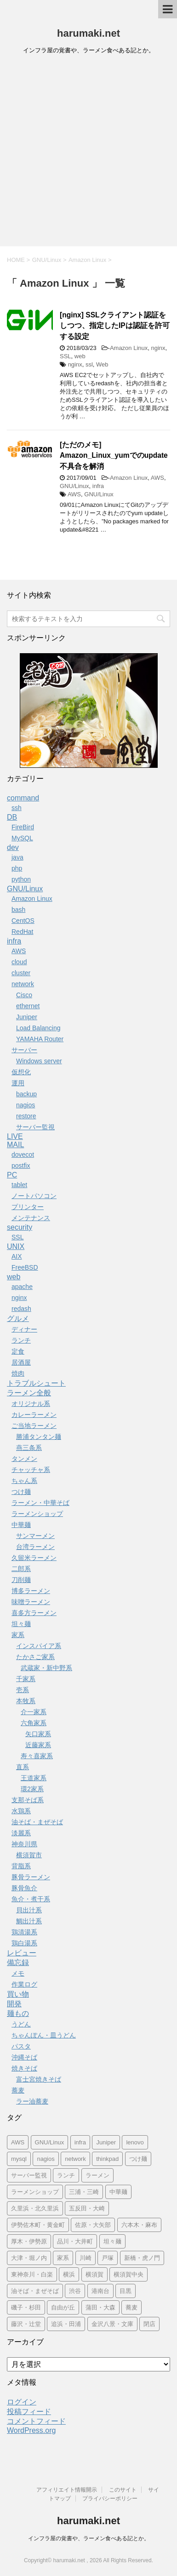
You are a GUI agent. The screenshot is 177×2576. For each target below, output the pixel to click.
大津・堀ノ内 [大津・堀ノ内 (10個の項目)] (29, 2257)
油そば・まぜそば (37, 1822)
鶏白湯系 (24, 1943)
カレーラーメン (34, 1414)
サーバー (24, 1050)
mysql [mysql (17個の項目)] (19, 2158)
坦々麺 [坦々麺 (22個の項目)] (112, 2241)
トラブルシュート (36, 1383)
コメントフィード (36, 2421)
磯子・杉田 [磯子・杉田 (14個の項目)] (26, 2307)
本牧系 (25, 1700)
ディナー (24, 1329)
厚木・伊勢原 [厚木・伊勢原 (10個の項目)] (29, 2241)
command (23, 798)
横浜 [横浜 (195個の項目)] (69, 2274)
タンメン (24, 1458)
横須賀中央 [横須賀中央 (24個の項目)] (128, 2274)
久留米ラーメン (34, 1557)
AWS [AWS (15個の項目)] (17, 2142)
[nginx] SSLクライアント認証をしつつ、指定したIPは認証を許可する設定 (115, 325)
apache (22, 1286)
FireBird (22, 827)
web (80, 356)
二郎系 (21, 1568)
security (19, 1227)
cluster (20, 973)
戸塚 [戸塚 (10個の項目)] (108, 2257)
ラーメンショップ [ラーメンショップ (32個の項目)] (35, 2191)
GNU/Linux (74, 486)
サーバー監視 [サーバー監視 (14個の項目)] (29, 2175)
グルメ (18, 1318)
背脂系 (21, 1866)
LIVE (15, 1136)
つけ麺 (21, 1491)
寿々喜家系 (37, 1756)
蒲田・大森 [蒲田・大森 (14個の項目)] (100, 2307)
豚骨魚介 (24, 1888)
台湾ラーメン (35, 1546)
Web (102, 364)
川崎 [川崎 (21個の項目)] (85, 2257)
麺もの (18, 2013)
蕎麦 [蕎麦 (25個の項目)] (131, 2307)
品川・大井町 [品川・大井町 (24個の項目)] (75, 2241)
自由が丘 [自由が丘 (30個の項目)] (63, 2307)
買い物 (18, 1994)
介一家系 (33, 1711)
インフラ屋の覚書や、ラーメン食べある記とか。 (88, 2538)
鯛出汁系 (29, 1921)
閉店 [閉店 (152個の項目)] (149, 2324)
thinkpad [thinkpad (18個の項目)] (107, 2158)
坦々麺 (21, 1623)
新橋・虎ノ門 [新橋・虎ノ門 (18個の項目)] (142, 2257)
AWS (157, 477)
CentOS (22, 920)
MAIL (15, 1145)
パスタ (21, 2046)
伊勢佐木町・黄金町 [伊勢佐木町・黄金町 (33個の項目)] (38, 2224)
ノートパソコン (34, 1195)
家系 (17, 1634)
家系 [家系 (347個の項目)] (63, 2257)
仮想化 (21, 1072)
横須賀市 (29, 1855)
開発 (14, 2004)
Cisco (24, 995)
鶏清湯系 (24, 1932)
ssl (89, 364)
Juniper (26, 1017)
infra (98, 486)
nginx (158, 347)
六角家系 (33, 1723)
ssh (16, 807)
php (16, 868)
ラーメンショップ (37, 1513)
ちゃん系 (24, 1480)
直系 (22, 1767)
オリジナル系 (30, 1403)
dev (13, 847)
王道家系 (33, 1778)
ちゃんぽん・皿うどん (43, 2035)
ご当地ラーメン (34, 1425)
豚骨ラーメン (30, 1877)
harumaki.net (88, 33)
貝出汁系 (29, 1910)
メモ (17, 1973)
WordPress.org (31, 2430)
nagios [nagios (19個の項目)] (45, 2158)
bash (18, 909)
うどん (21, 2024)
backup (26, 1094)
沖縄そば (24, 2057)
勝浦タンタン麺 (38, 1436)
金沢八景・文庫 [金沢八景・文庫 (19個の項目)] (112, 2324)
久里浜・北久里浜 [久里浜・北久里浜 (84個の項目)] (35, 2208)
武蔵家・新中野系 (46, 1667)
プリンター (27, 1206)
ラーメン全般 (29, 1393)
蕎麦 (17, 2090)
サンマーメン (35, 1535)
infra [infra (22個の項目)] (80, 2142)
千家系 (25, 1678)
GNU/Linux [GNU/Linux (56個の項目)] (49, 2142)
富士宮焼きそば (38, 2079)
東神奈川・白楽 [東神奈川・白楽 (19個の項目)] (32, 2274)
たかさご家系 (35, 1656)
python (21, 879)
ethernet (28, 1006)
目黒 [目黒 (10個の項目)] (125, 2290)
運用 (17, 1083)
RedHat (22, 931)
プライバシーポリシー (109, 2498)
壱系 (22, 1689)
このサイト (123, 2490)
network (22, 984)
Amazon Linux (129, 347)
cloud (19, 962)
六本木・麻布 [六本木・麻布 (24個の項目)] (139, 2224)
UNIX (15, 1246)
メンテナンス (30, 1217)
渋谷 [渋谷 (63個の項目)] (75, 2290)
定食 (17, 1351)
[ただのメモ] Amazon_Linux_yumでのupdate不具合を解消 (114, 455)
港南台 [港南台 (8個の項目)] (100, 2290)
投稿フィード (29, 2411)
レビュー (21, 1953)
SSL (65, 356)
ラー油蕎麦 (32, 2101)
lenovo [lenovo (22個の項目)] (134, 2142)
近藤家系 (38, 1745)
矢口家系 (38, 1734)
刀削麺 (21, 1579)
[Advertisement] (88, 153)
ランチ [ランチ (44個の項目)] (66, 2175)
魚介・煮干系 (30, 1899)
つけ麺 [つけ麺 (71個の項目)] (138, 2158)
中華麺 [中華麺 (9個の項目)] (118, 2191)
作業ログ (24, 1984)
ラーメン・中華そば (40, 1502)
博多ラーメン (30, 1590)
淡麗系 (21, 1833)
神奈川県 (24, 1844)
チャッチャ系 (30, 1469)
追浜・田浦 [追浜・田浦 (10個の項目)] (66, 2324)
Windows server (39, 1061)
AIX (16, 1256)
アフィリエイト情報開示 (66, 2490)
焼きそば (24, 2068)
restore (26, 1116)
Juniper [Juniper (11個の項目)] (106, 2142)
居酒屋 (21, 1362)
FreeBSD (24, 1267)
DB (12, 817)
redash (21, 1308)
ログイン (21, 2402)
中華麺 (21, 1524)
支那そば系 (27, 1800)
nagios (25, 1105)
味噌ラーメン (30, 1601)
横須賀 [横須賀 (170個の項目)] (94, 2274)
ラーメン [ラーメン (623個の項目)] (97, 2175)
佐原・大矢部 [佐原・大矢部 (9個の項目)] (93, 2224)
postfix (20, 1165)
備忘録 (18, 1962)
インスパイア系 (38, 1645)
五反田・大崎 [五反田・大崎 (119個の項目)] (87, 2208)
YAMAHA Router (39, 1039)
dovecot (22, 1154)
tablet (19, 1184)
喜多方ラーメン (34, 1612)
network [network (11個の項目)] (75, 2158)
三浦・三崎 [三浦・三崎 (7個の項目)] (84, 2191)
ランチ (21, 1340)
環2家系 (32, 1789)
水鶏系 (21, 1811)
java (17, 857)
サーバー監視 (35, 1127)
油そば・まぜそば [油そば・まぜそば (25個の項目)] (35, 2290)
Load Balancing (38, 1028)
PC (12, 1175)
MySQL (22, 838)
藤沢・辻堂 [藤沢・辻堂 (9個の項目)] (26, 2324)
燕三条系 (29, 1447)
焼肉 (17, 1373)
